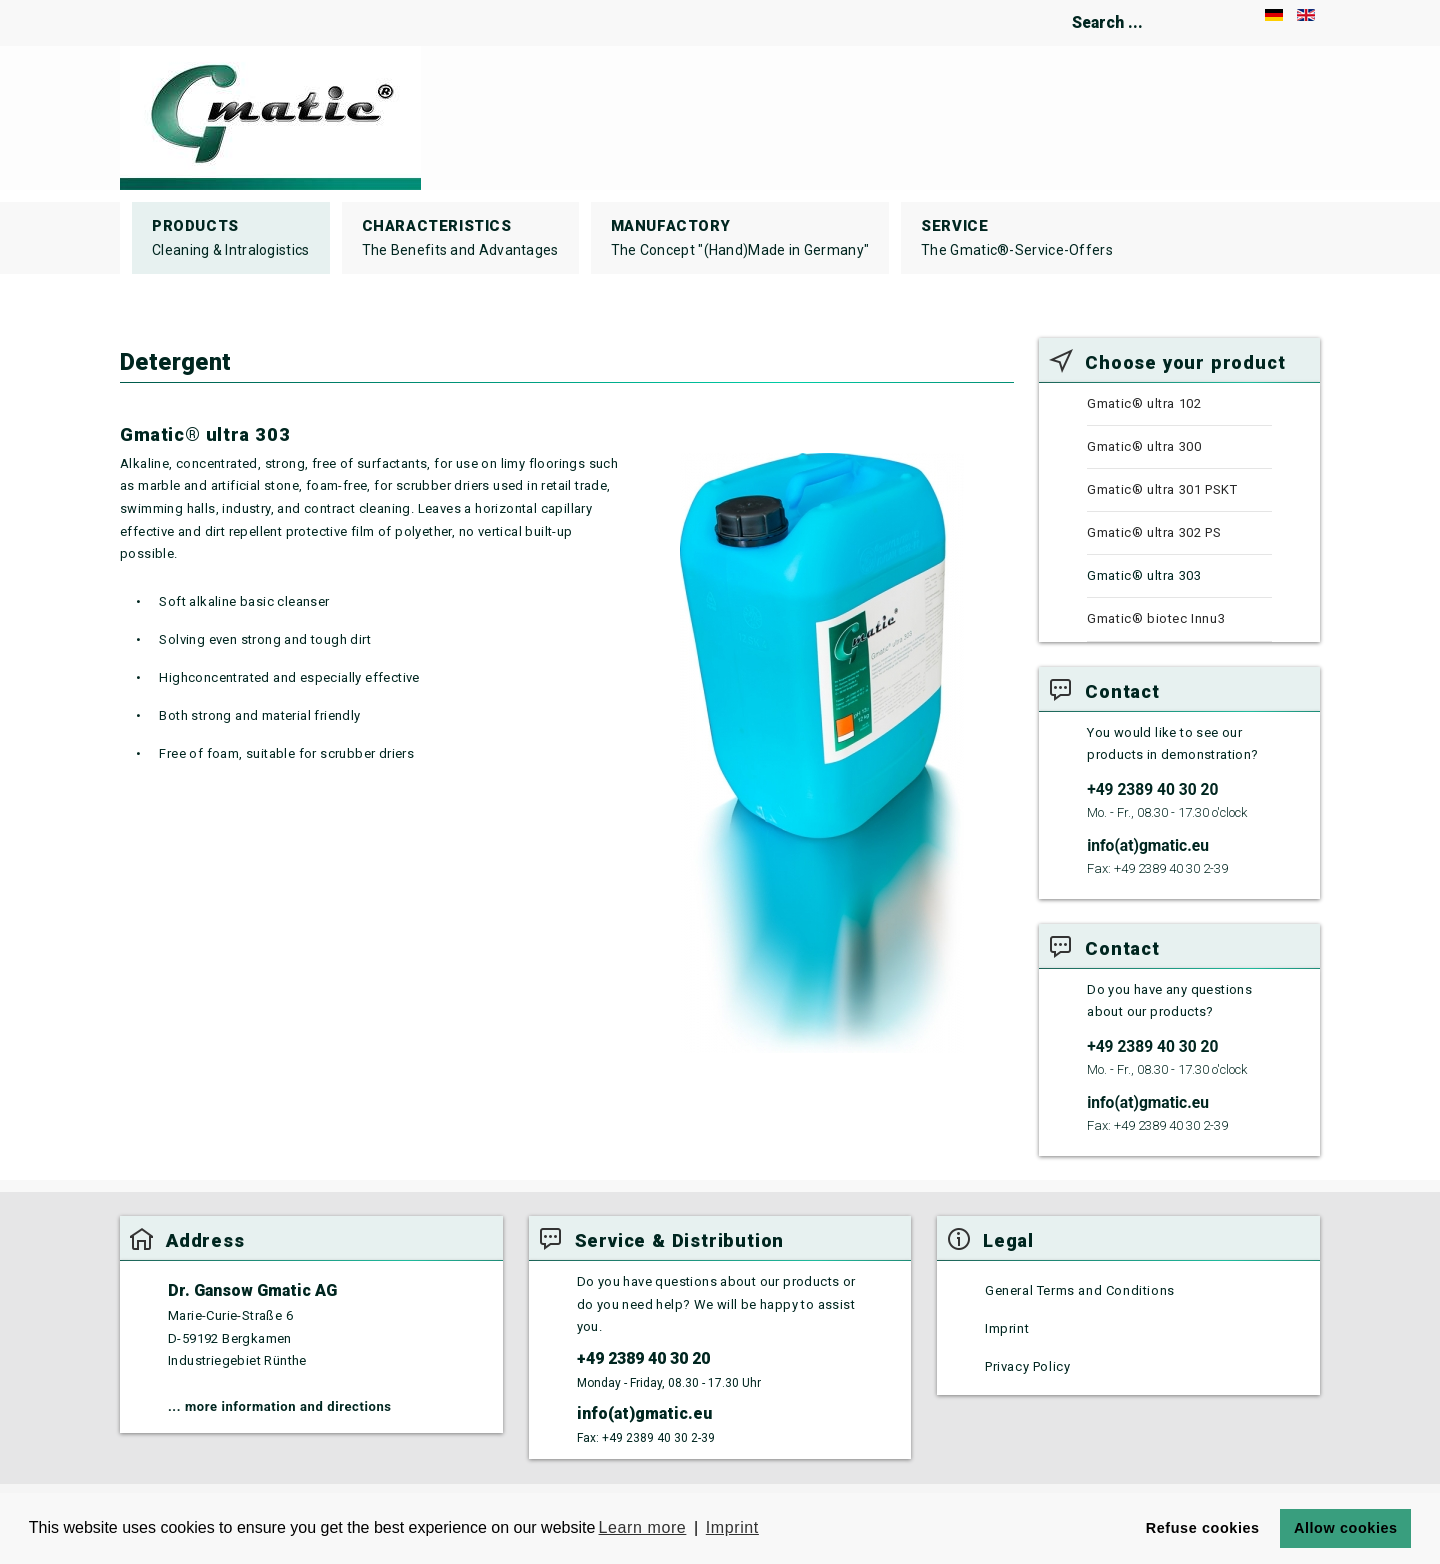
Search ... (1022, 0)
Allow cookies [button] (1346, 1528)
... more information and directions (280, 1406)
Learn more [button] (643, 1527)
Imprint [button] (732, 1527)
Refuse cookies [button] (1203, 1528)
